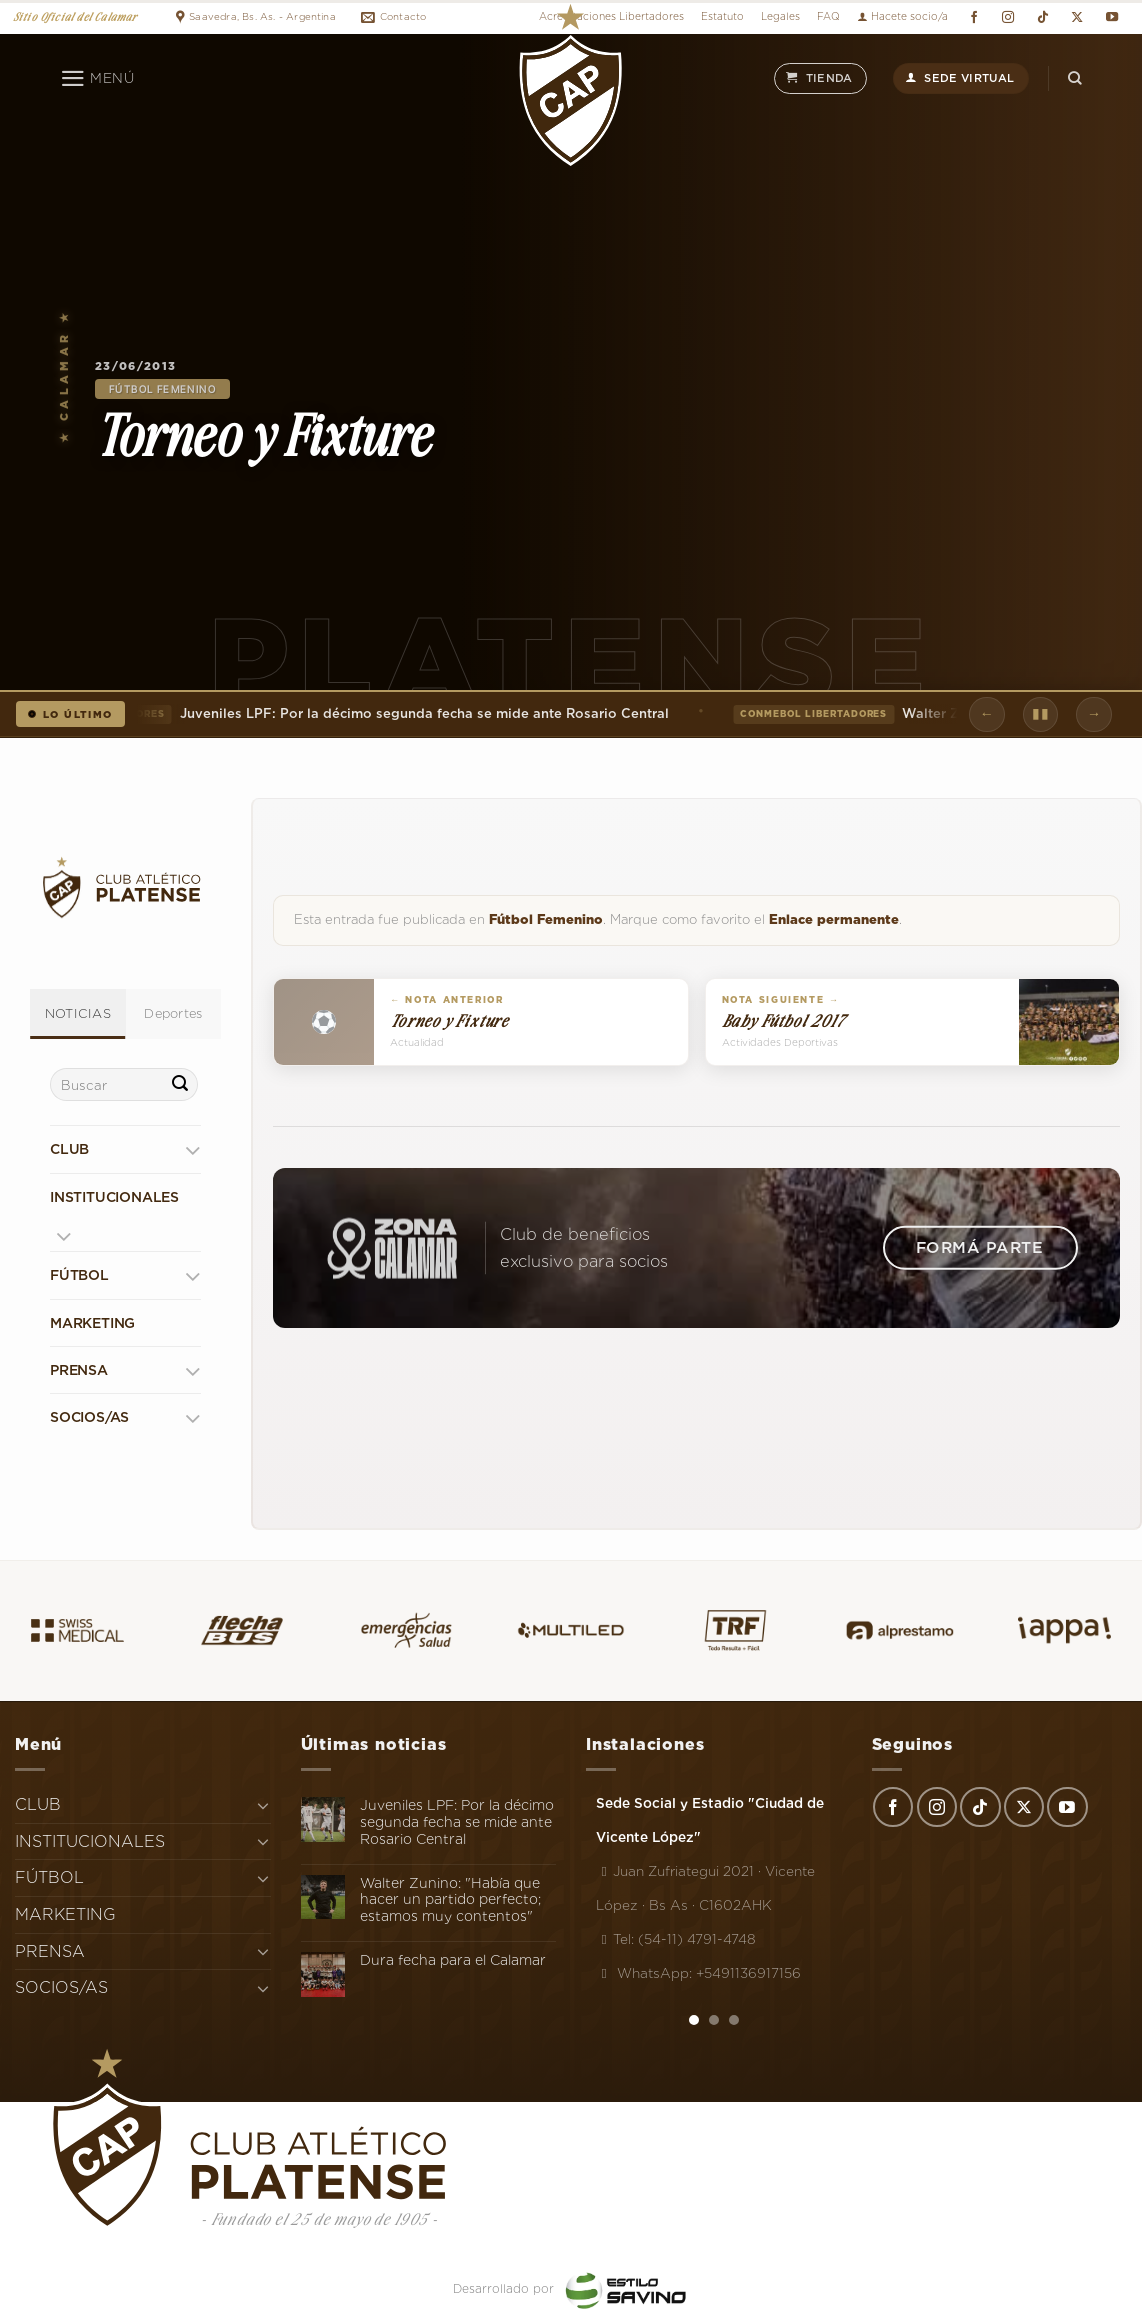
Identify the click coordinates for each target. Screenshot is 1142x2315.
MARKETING (92, 1323)
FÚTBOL (79, 1275)
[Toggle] (192, 1149)
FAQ (828, 16)
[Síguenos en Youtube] (1111, 17)
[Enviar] (180, 1085)
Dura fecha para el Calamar (453, 1960)
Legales (780, 16)
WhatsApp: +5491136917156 (698, 1973)
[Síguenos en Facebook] (973, 17)
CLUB (69, 1149)
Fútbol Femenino (162, 389)
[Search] (1075, 78)
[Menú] (97, 79)
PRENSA (79, 1370)
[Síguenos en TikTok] (1042, 17)
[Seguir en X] (1077, 17)
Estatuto (722, 16)
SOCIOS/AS (89, 1417)
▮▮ (1040, 713)
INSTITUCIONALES (114, 1197)
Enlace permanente (834, 919)
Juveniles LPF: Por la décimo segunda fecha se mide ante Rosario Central (387, 714)
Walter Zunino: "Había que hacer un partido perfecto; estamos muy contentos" (450, 1900)
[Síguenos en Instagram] (1008, 17)
